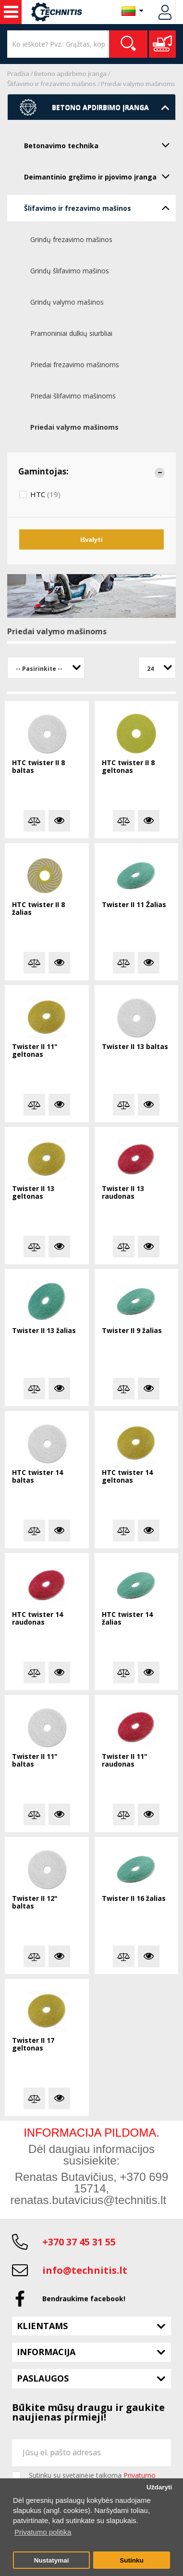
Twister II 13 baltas (135, 1047)
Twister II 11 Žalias (134, 905)
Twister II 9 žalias (132, 1331)
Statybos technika (11, 12)
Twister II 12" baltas (35, 1902)
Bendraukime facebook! (83, 2298)
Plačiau (59, 821)
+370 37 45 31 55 (79, 2241)
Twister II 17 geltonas (33, 2044)
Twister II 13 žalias (44, 1331)
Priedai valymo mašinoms (138, 83)
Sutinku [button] (132, 2560)
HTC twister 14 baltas (37, 1477)
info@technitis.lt (84, 2270)
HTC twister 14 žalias (127, 1619)
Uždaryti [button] (159, 2487)
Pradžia (18, 73)
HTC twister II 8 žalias (38, 909)
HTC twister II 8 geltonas (128, 767)
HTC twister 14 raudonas (37, 1619)
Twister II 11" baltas (35, 1761)
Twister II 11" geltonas (35, 1051)
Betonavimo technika (100, 144)
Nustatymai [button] (51, 2560)
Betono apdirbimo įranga (70, 73)
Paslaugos (43, 2378)
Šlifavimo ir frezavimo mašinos (51, 83)
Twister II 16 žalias (134, 1899)
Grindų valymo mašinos (67, 302)
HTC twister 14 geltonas (127, 1477)
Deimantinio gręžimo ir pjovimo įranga (100, 176)
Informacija (46, 2352)
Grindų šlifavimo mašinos (69, 270)
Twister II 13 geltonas (33, 1193)
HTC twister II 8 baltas (38, 767)
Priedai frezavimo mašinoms (74, 364)
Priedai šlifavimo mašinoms (73, 395)
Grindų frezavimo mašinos (71, 239)
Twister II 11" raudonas (124, 1761)
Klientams (42, 2326)
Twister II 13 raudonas (123, 1193)
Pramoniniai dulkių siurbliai (71, 333)
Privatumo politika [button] (42, 2532)
